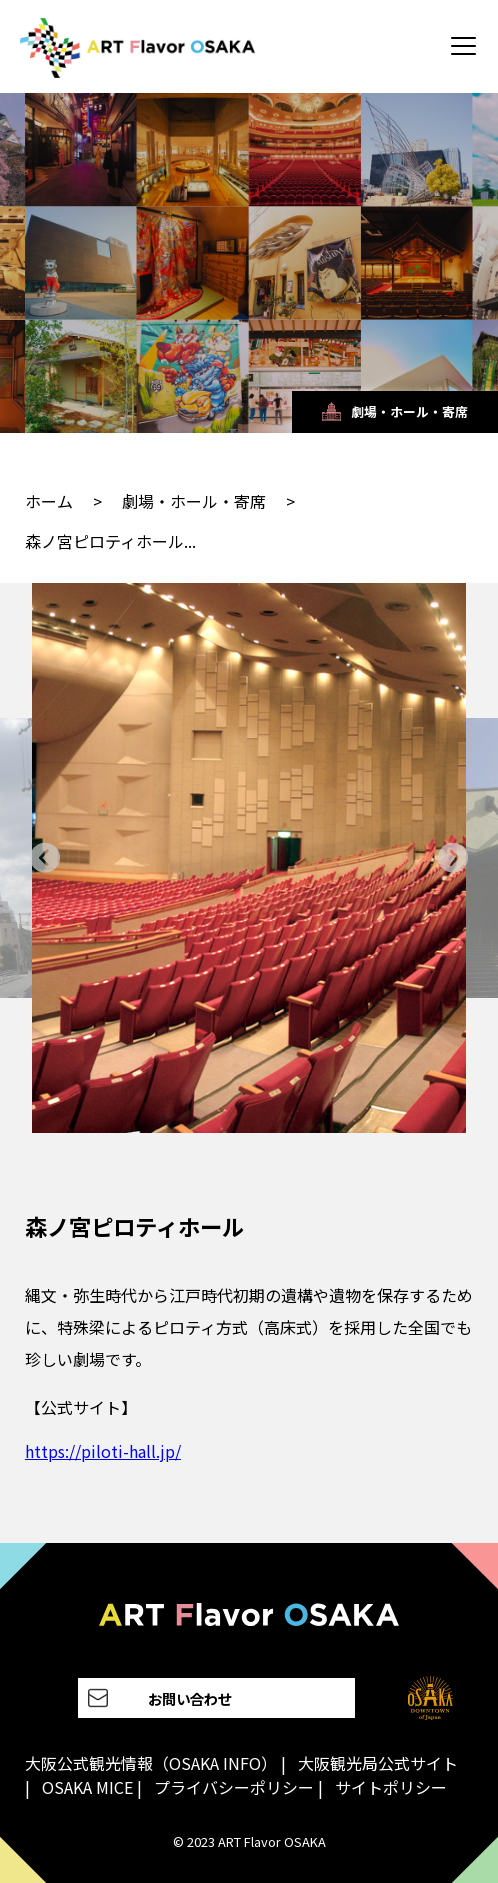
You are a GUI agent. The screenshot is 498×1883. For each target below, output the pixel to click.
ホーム (49, 501)
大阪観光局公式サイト (378, 1763)
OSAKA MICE (87, 1787)
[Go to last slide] (45, 857)
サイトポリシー (391, 1787)
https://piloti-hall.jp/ (103, 1451)
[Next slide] (452, 857)
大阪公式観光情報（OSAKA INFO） (151, 1763)
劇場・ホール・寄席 (194, 501)
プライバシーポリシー (234, 1787)
